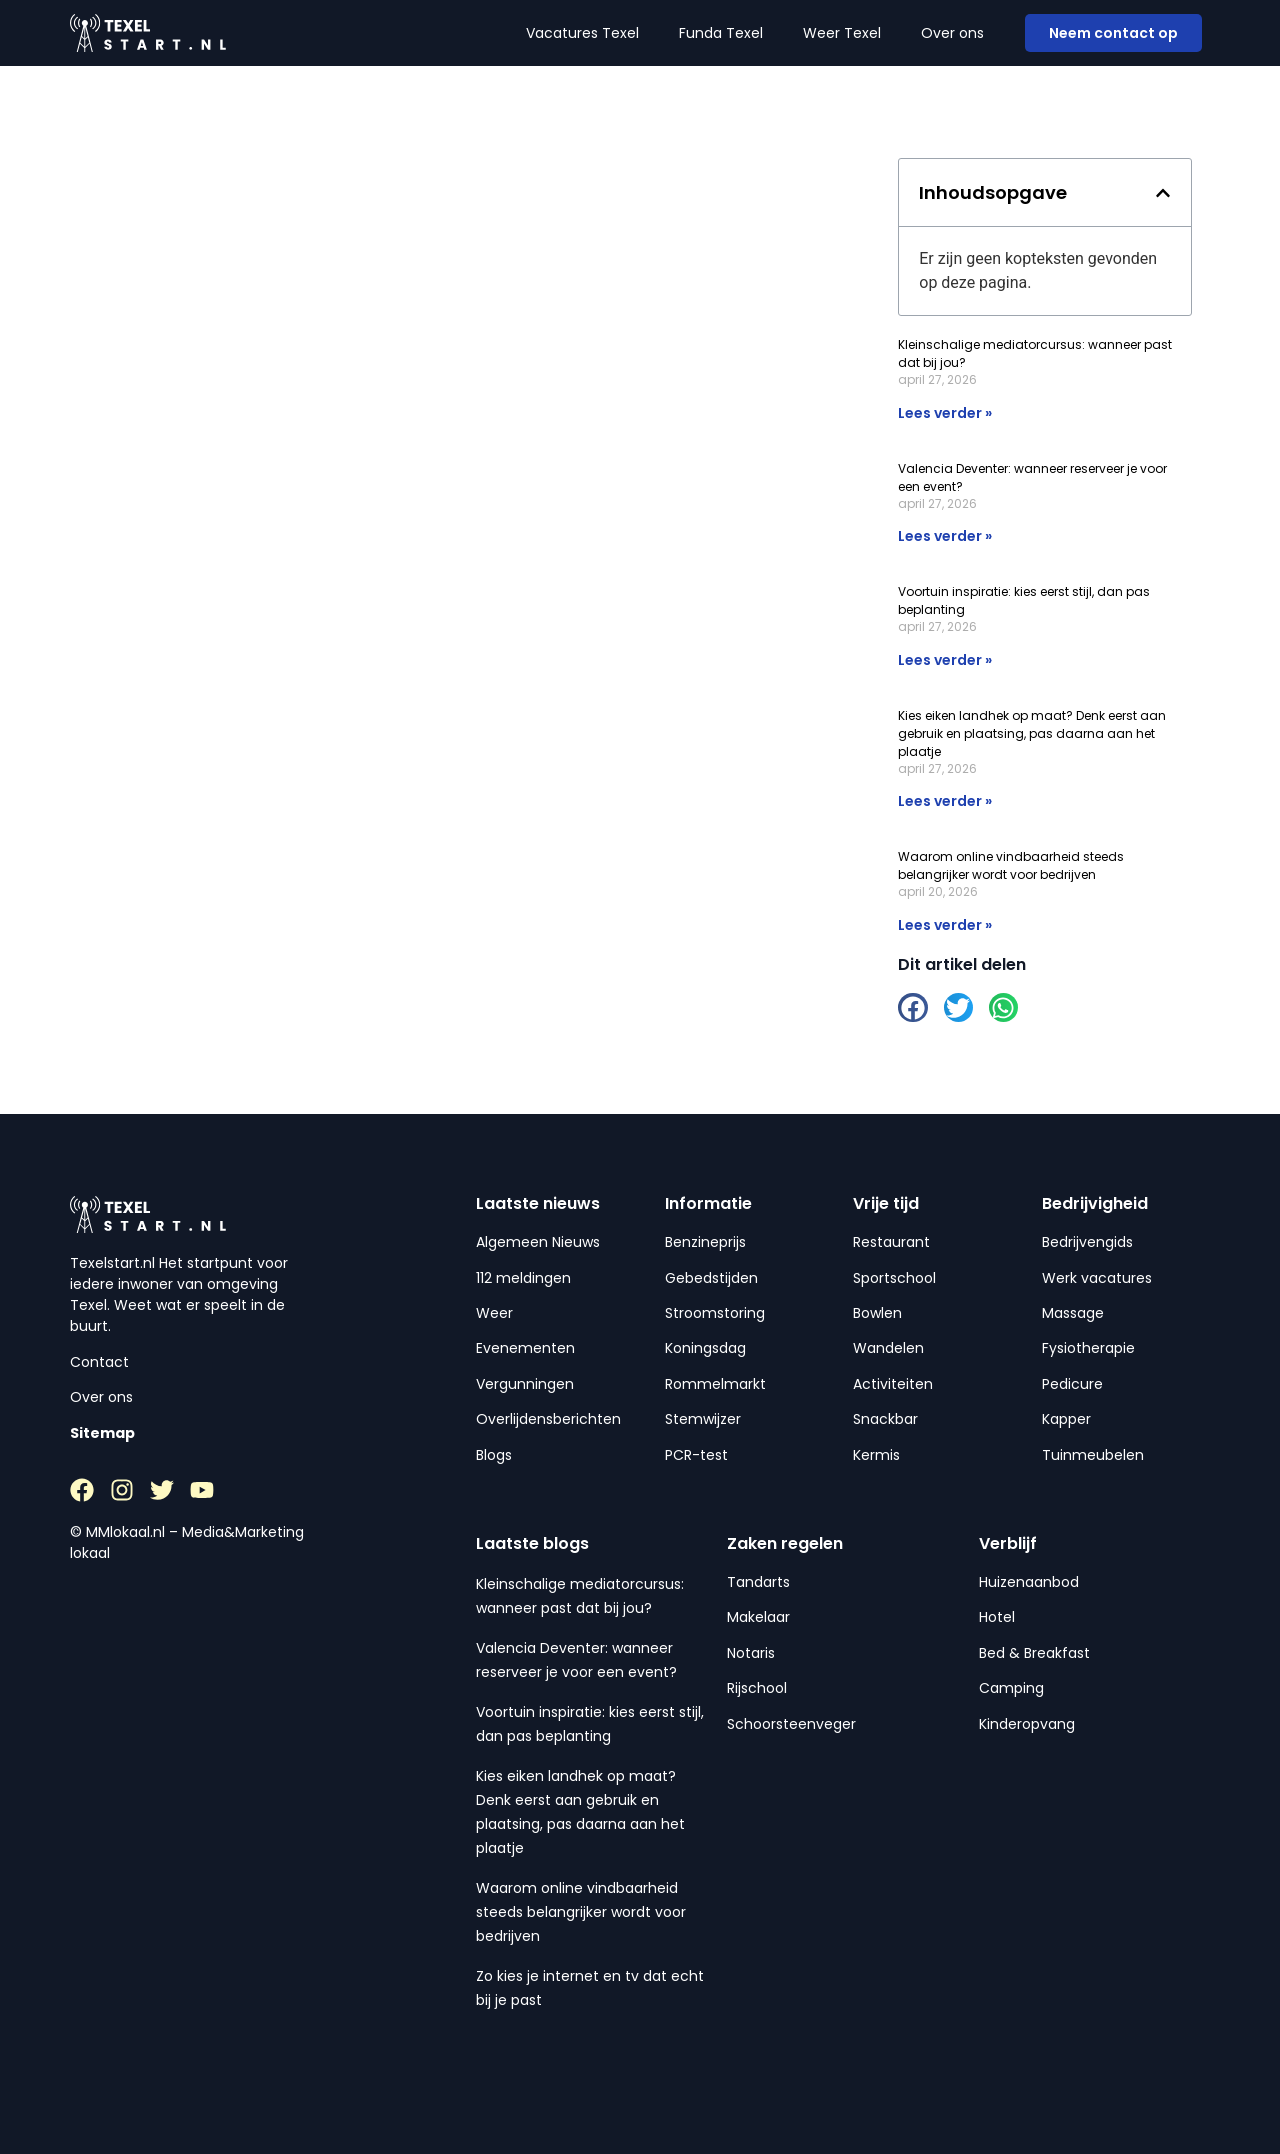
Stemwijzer (703, 1419)
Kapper (1066, 1419)
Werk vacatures (1097, 1278)
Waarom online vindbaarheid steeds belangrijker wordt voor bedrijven (1011, 865)
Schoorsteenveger (791, 1724)
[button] (1163, 193)
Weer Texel (842, 33)
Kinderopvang (1027, 1724)
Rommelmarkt (715, 1384)
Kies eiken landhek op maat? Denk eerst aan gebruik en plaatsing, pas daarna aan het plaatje (1032, 733)
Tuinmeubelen (1093, 1455)
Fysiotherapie (1088, 1348)
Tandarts (758, 1582)
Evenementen (525, 1348)
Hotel (997, 1617)
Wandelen (888, 1348)
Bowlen (877, 1313)
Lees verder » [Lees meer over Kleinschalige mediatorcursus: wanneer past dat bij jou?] (945, 413)
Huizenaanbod (1029, 1582)
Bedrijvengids (1087, 1242)
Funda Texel (721, 33)
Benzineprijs (705, 1242)
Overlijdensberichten (548, 1419)
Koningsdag (705, 1348)
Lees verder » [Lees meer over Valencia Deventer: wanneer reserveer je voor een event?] (945, 536)
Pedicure (1072, 1384)
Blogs (494, 1455)
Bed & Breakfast (1034, 1653)
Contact (99, 1362)
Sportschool (894, 1278)
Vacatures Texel (582, 33)
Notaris (751, 1653)
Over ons (952, 33)
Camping (1011, 1688)
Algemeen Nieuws (538, 1242)
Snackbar (885, 1419)
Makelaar (758, 1617)
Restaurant (891, 1242)
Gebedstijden (711, 1278)
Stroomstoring (715, 1313)
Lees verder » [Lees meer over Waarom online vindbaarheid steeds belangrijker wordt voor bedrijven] (945, 925)
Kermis (876, 1455)
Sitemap (102, 1433)
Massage (1073, 1313)
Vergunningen (525, 1384)
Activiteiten (893, 1384)
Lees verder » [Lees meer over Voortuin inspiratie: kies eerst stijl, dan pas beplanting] (945, 660)
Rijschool (757, 1688)
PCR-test (696, 1455)
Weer (494, 1313)
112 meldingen (523, 1278)
